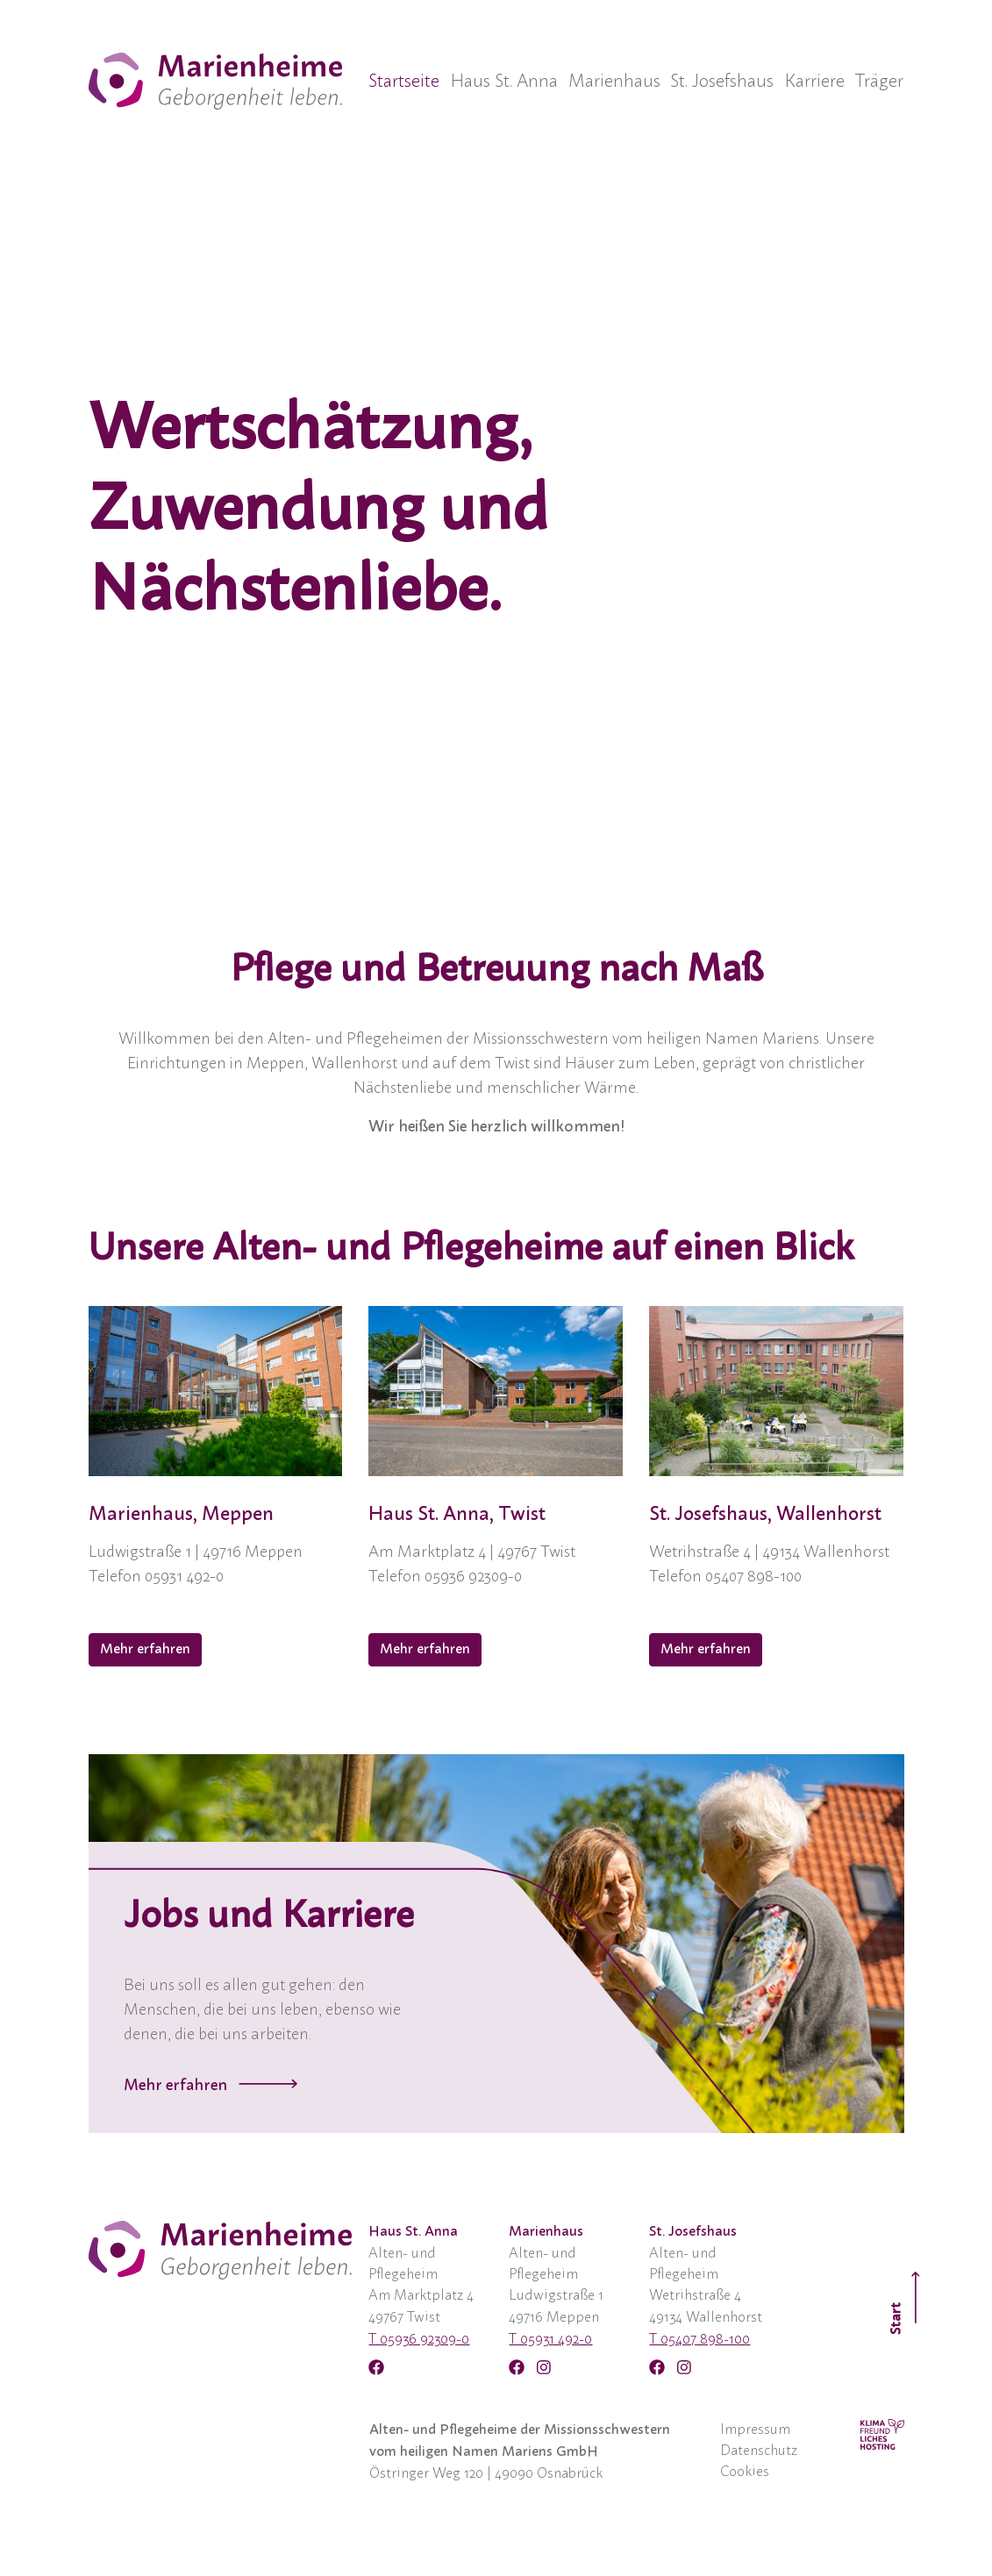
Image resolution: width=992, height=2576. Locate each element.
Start (906, 2302)
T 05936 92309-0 (418, 2339)
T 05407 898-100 (699, 2339)
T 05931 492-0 (550, 2339)
